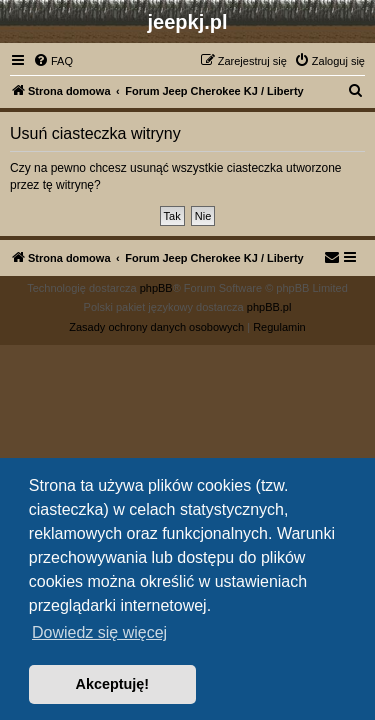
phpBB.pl (269, 307)
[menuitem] (53, 61)
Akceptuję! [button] (113, 684)
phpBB (156, 288)
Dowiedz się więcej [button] (99, 632)
